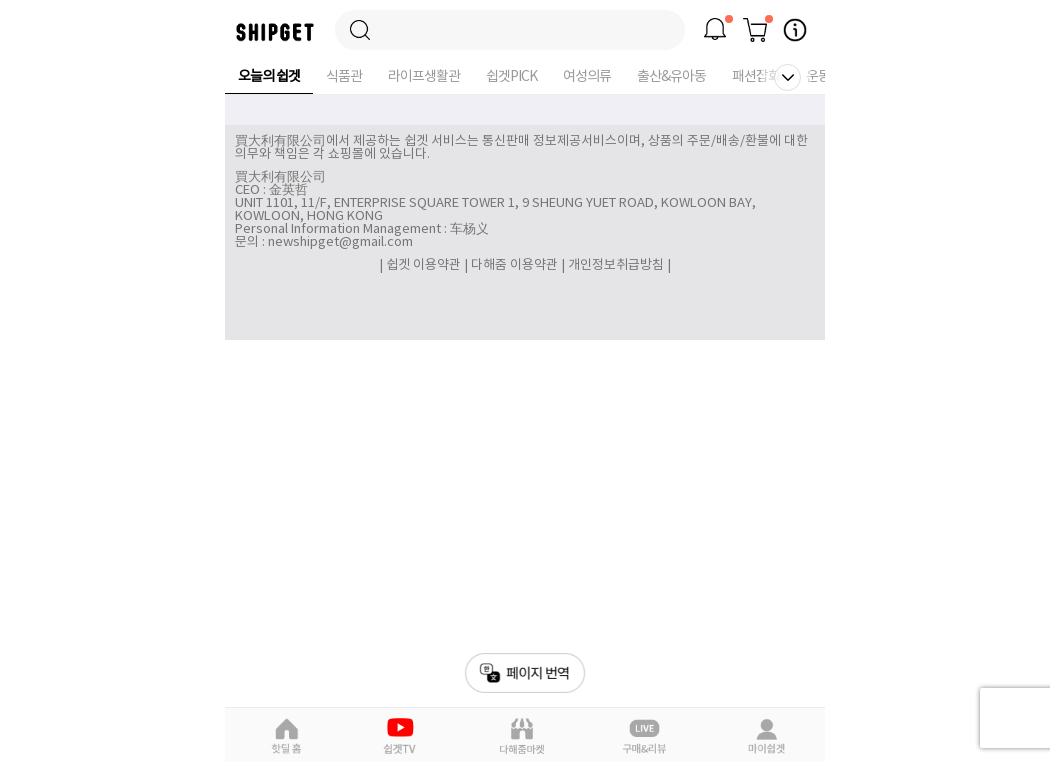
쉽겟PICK (511, 77)
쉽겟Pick (402, 736)
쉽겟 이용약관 (425, 265)
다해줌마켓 (522, 736)
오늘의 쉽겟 (269, 77)
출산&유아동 (671, 77)
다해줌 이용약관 (514, 265)
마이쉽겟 (765, 736)
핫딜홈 (285, 736)
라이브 (645, 736)
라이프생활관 (424, 77)
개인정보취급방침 (616, 265)
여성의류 (587, 77)
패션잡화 (756, 77)
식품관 (344, 77)
